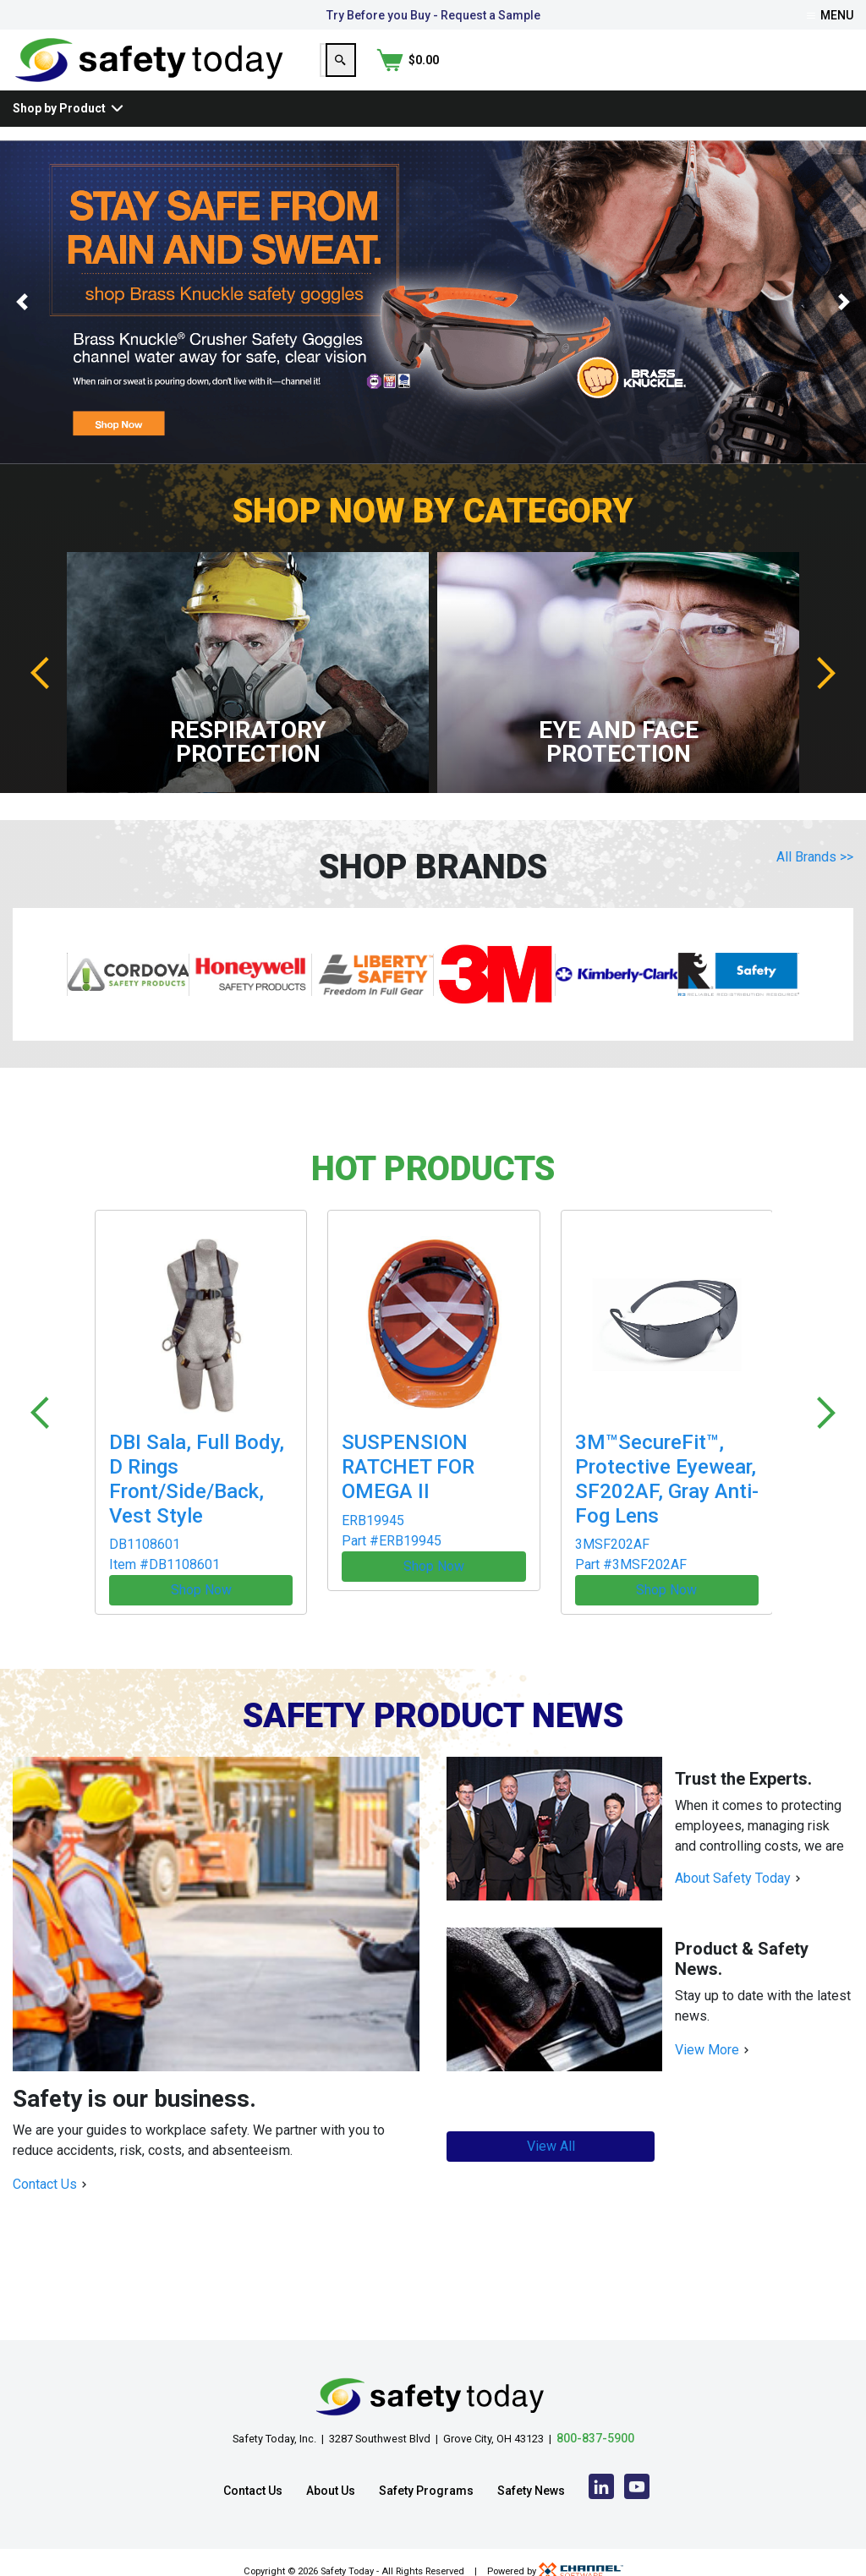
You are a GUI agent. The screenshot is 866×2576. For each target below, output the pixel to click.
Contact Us (45, 2166)
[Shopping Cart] (822, 73)
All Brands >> (814, 884)
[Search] (749, 73)
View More (707, 2032)
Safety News (531, 2473)
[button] (21, 329)
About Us (330, 2473)
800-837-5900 (595, 2420)
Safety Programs (426, 2473)
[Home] (149, 72)
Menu (830, 15)
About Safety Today (733, 1860)
